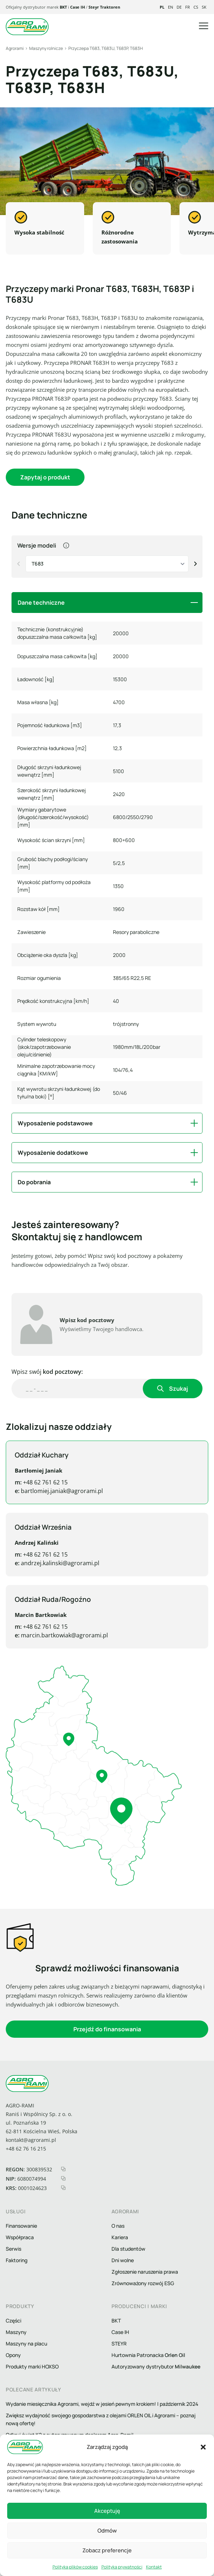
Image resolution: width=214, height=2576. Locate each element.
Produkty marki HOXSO (32, 2366)
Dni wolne (122, 2260)
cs (195, 7)
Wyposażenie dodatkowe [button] (53, 1153)
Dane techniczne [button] (41, 602)
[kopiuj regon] (63, 2169)
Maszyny (16, 2332)
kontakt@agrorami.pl (31, 2139)
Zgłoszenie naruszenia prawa (144, 2271)
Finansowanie (21, 2225)
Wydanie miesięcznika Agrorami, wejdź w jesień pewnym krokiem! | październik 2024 (102, 2403)
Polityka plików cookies (75, 2567)
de (179, 7)
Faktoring (16, 2260)
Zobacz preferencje (107, 2550)
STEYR (119, 2343)
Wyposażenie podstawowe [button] (55, 1123)
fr (187, 7)
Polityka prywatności (121, 2567)
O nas (117, 2225)
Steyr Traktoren (104, 7)
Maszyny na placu (26, 2343)
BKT (63, 7)
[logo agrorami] (27, 27)
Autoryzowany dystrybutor (155, 2366)
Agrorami (15, 48)
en (170, 7)
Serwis (13, 2248)
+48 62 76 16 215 (26, 2148)
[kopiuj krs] (63, 2187)
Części (13, 2320)
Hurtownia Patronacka (148, 2355)
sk (204, 7)
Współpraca (20, 2237)
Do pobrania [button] (34, 1182)
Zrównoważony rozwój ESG (142, 2283)
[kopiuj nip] (63, 2178)
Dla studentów (128, 2248)
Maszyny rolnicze (46, 48)
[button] (203, 2447)
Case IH (77, 7)
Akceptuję (107, 2511)
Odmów (107, 2530)
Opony (13, 2355)
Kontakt (154, 2567)
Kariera (119, 2237)
